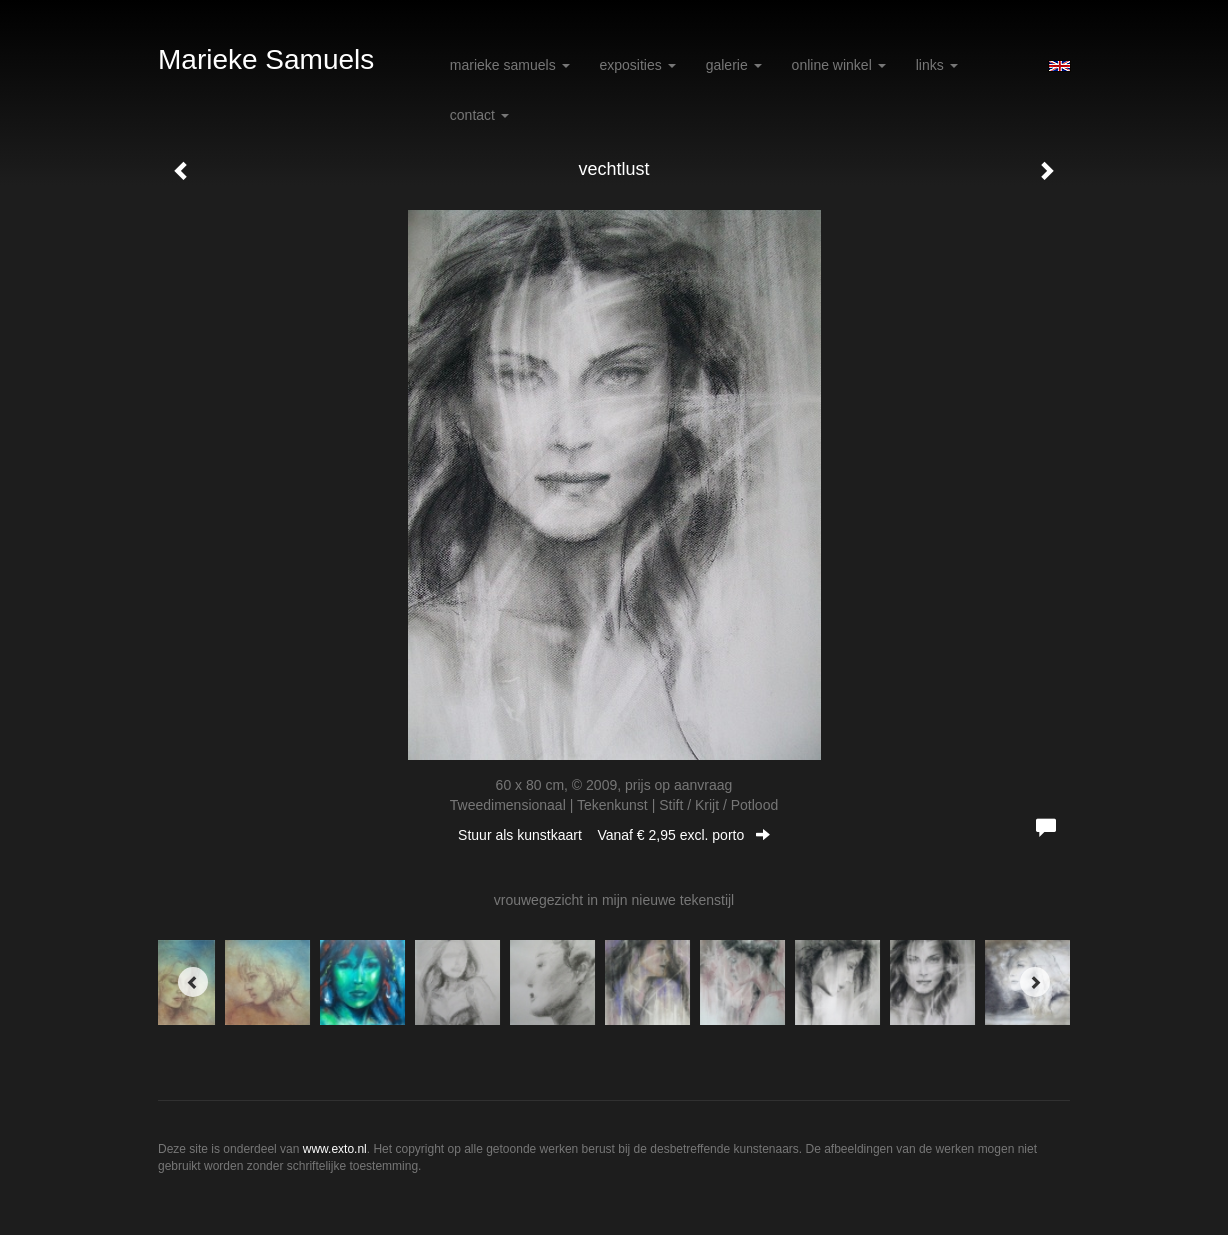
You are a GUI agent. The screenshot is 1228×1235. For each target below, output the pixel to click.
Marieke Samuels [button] (510, 65)
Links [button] (937, 65)
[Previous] (193, 982)
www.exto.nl (335, 1149)
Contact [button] (479, 115)
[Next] (1035, 982)
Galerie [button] (734, 65)
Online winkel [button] (839, 65)
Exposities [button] (638, 65)
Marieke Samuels (266, 59)
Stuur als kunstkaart (614, 835)
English (1059, 66)
